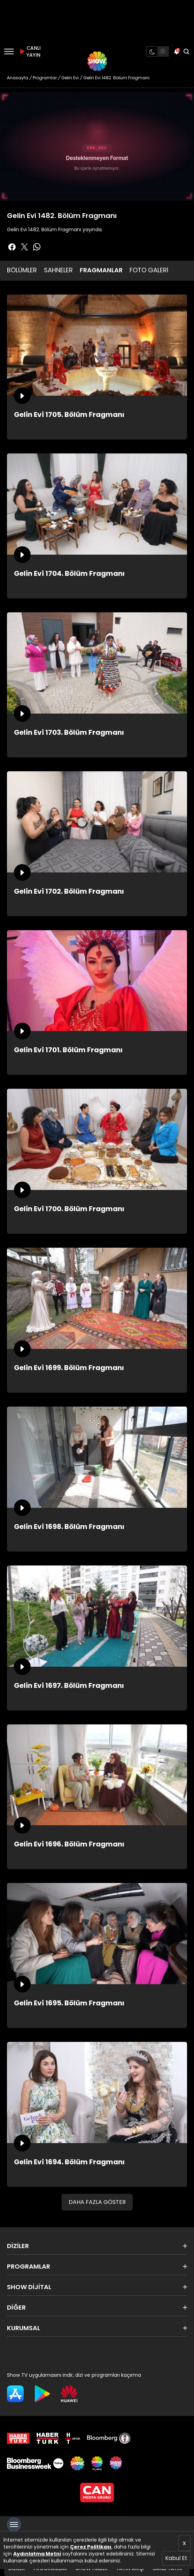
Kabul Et (176, 2558)
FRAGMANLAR (101, 270)
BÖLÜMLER (22, 270)
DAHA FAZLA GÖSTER (97, 2202)
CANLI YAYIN (29, 51)
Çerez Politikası (90, 2546)
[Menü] (9, 51)
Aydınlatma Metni (37, 2553)
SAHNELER (58, 270)
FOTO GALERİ (149, 270)
